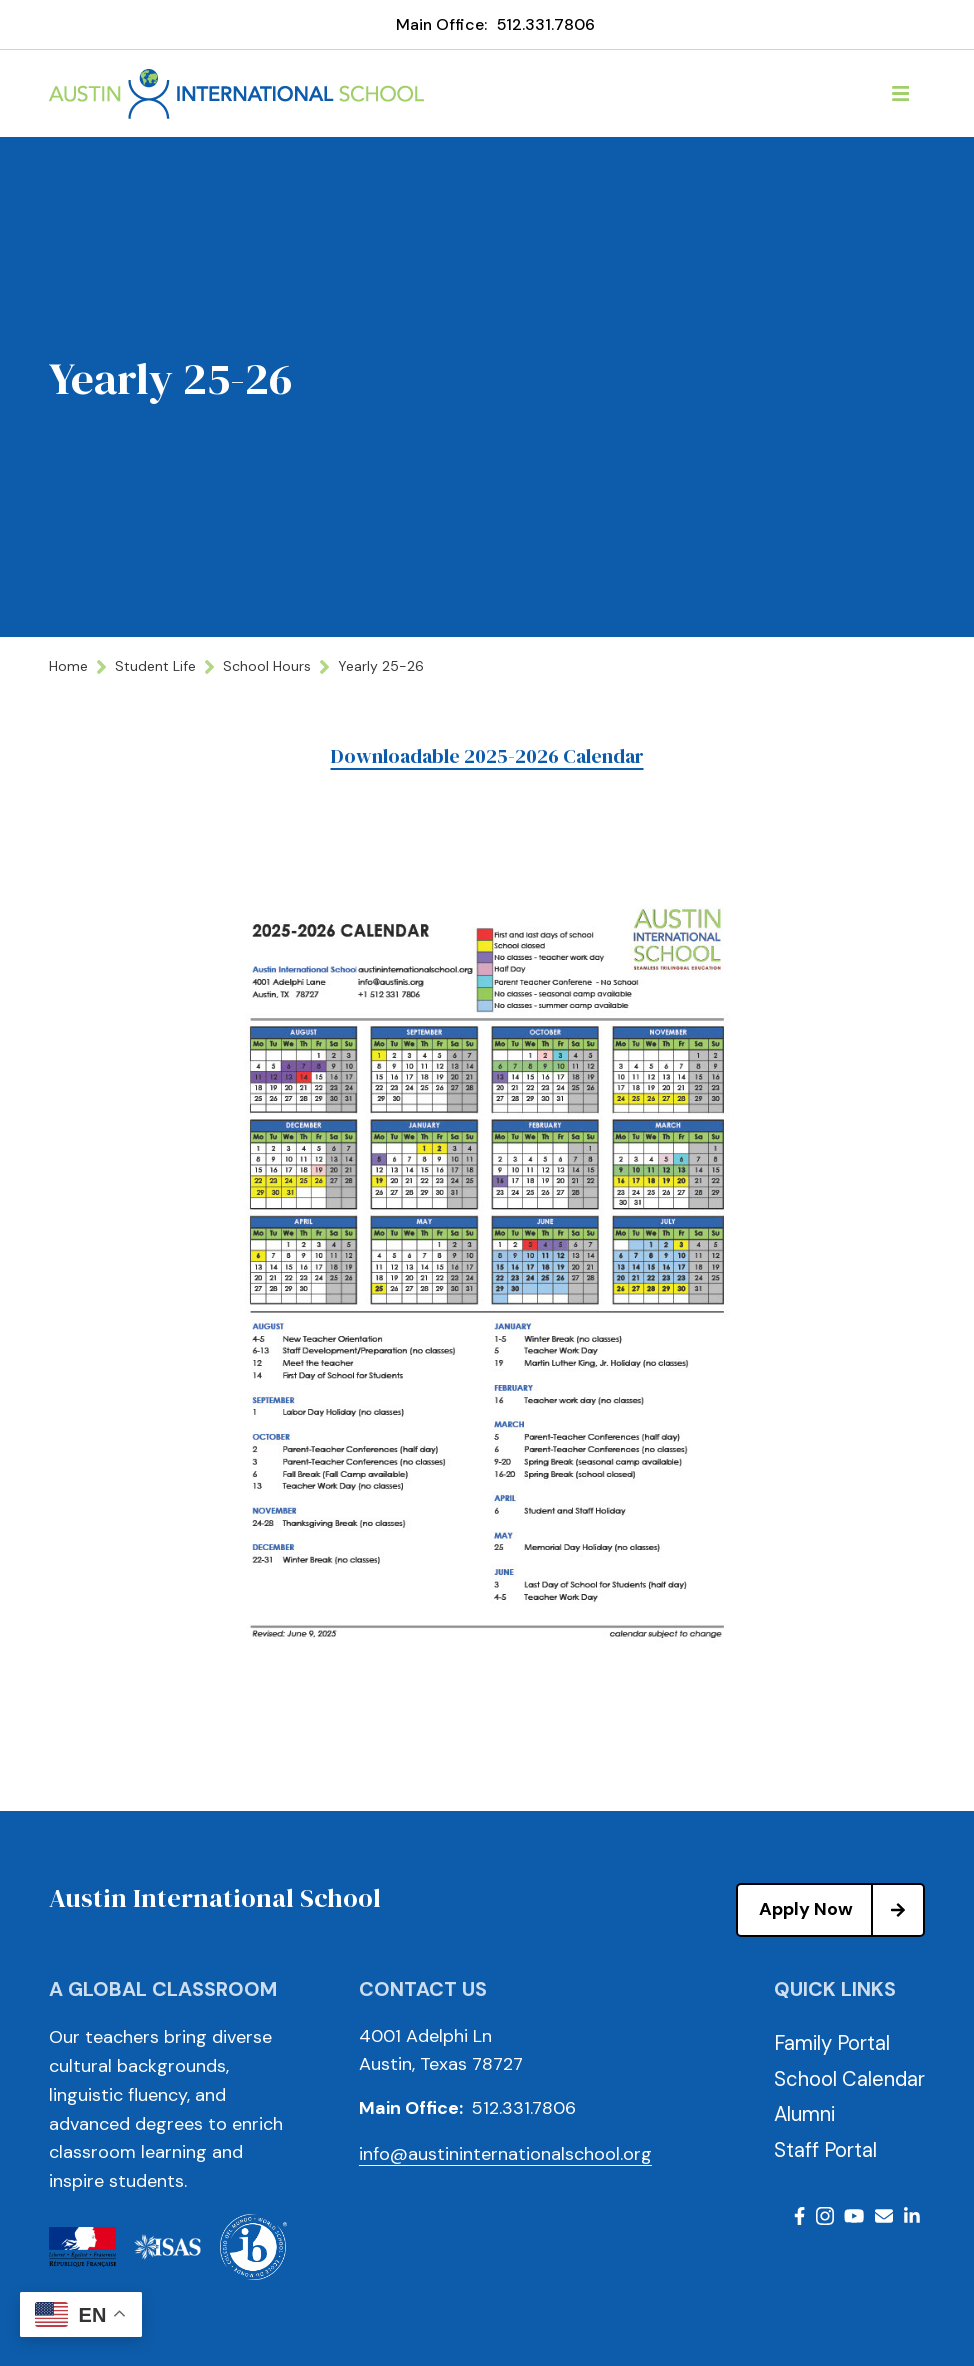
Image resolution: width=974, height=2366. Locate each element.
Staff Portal (825, 2150)
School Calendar (849, 2079)
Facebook (799, 2216)
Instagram (825, 2216)
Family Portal (832, 2043)
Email (884, 2216)
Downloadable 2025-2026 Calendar (487, 756)
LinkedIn (912, 2216)
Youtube (854, 2216)
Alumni (804, 2114)
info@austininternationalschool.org (505, 2154)
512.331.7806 (546, 24)
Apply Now (841, 1910)
